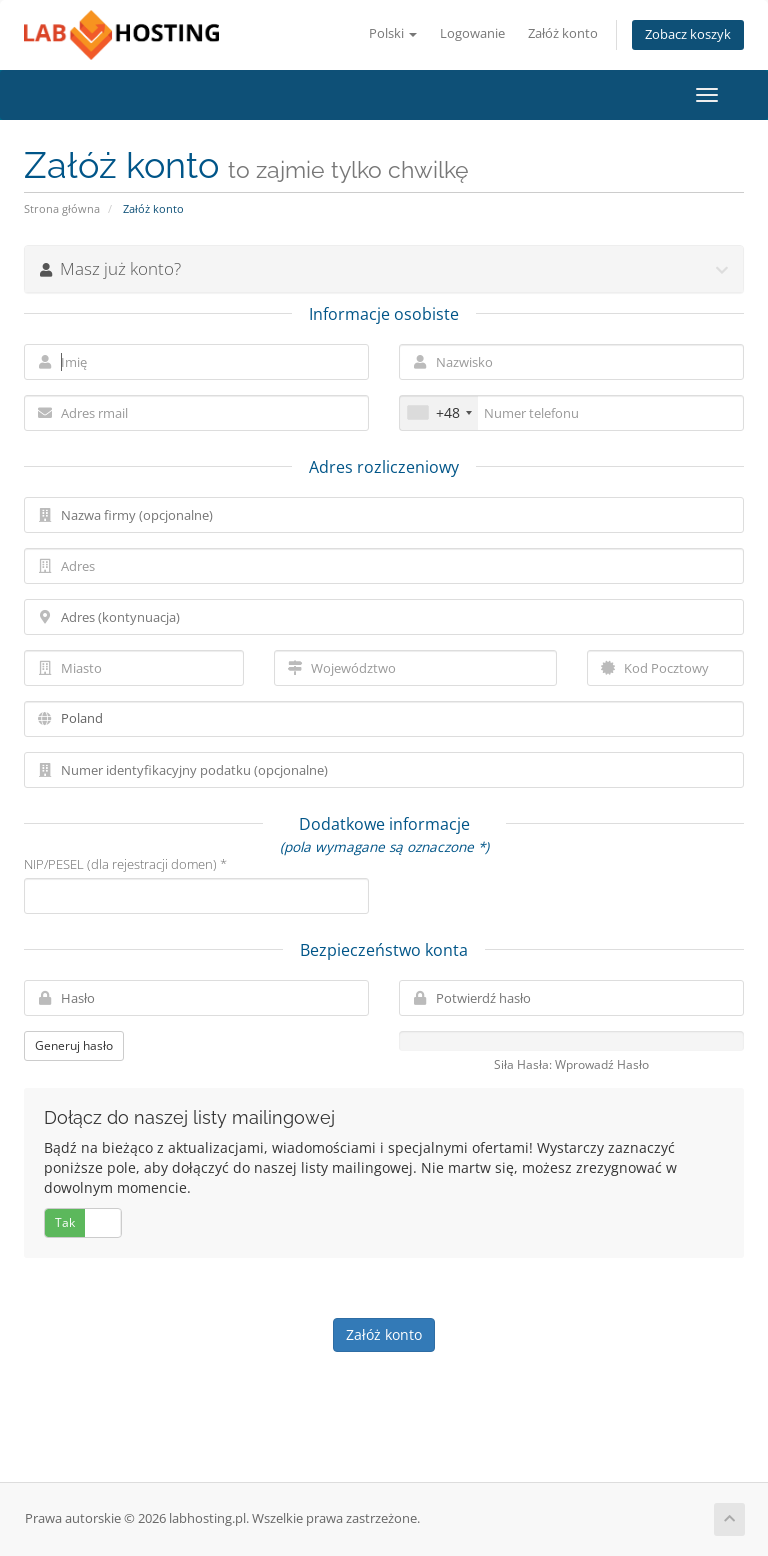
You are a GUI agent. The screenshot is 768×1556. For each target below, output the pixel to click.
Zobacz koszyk (688, 34)
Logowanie (472, 33)
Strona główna (62, 208)
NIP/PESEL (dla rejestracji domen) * (125, 864)
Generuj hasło (74, 1045)
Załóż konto (563, 33)
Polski (393, 33)
